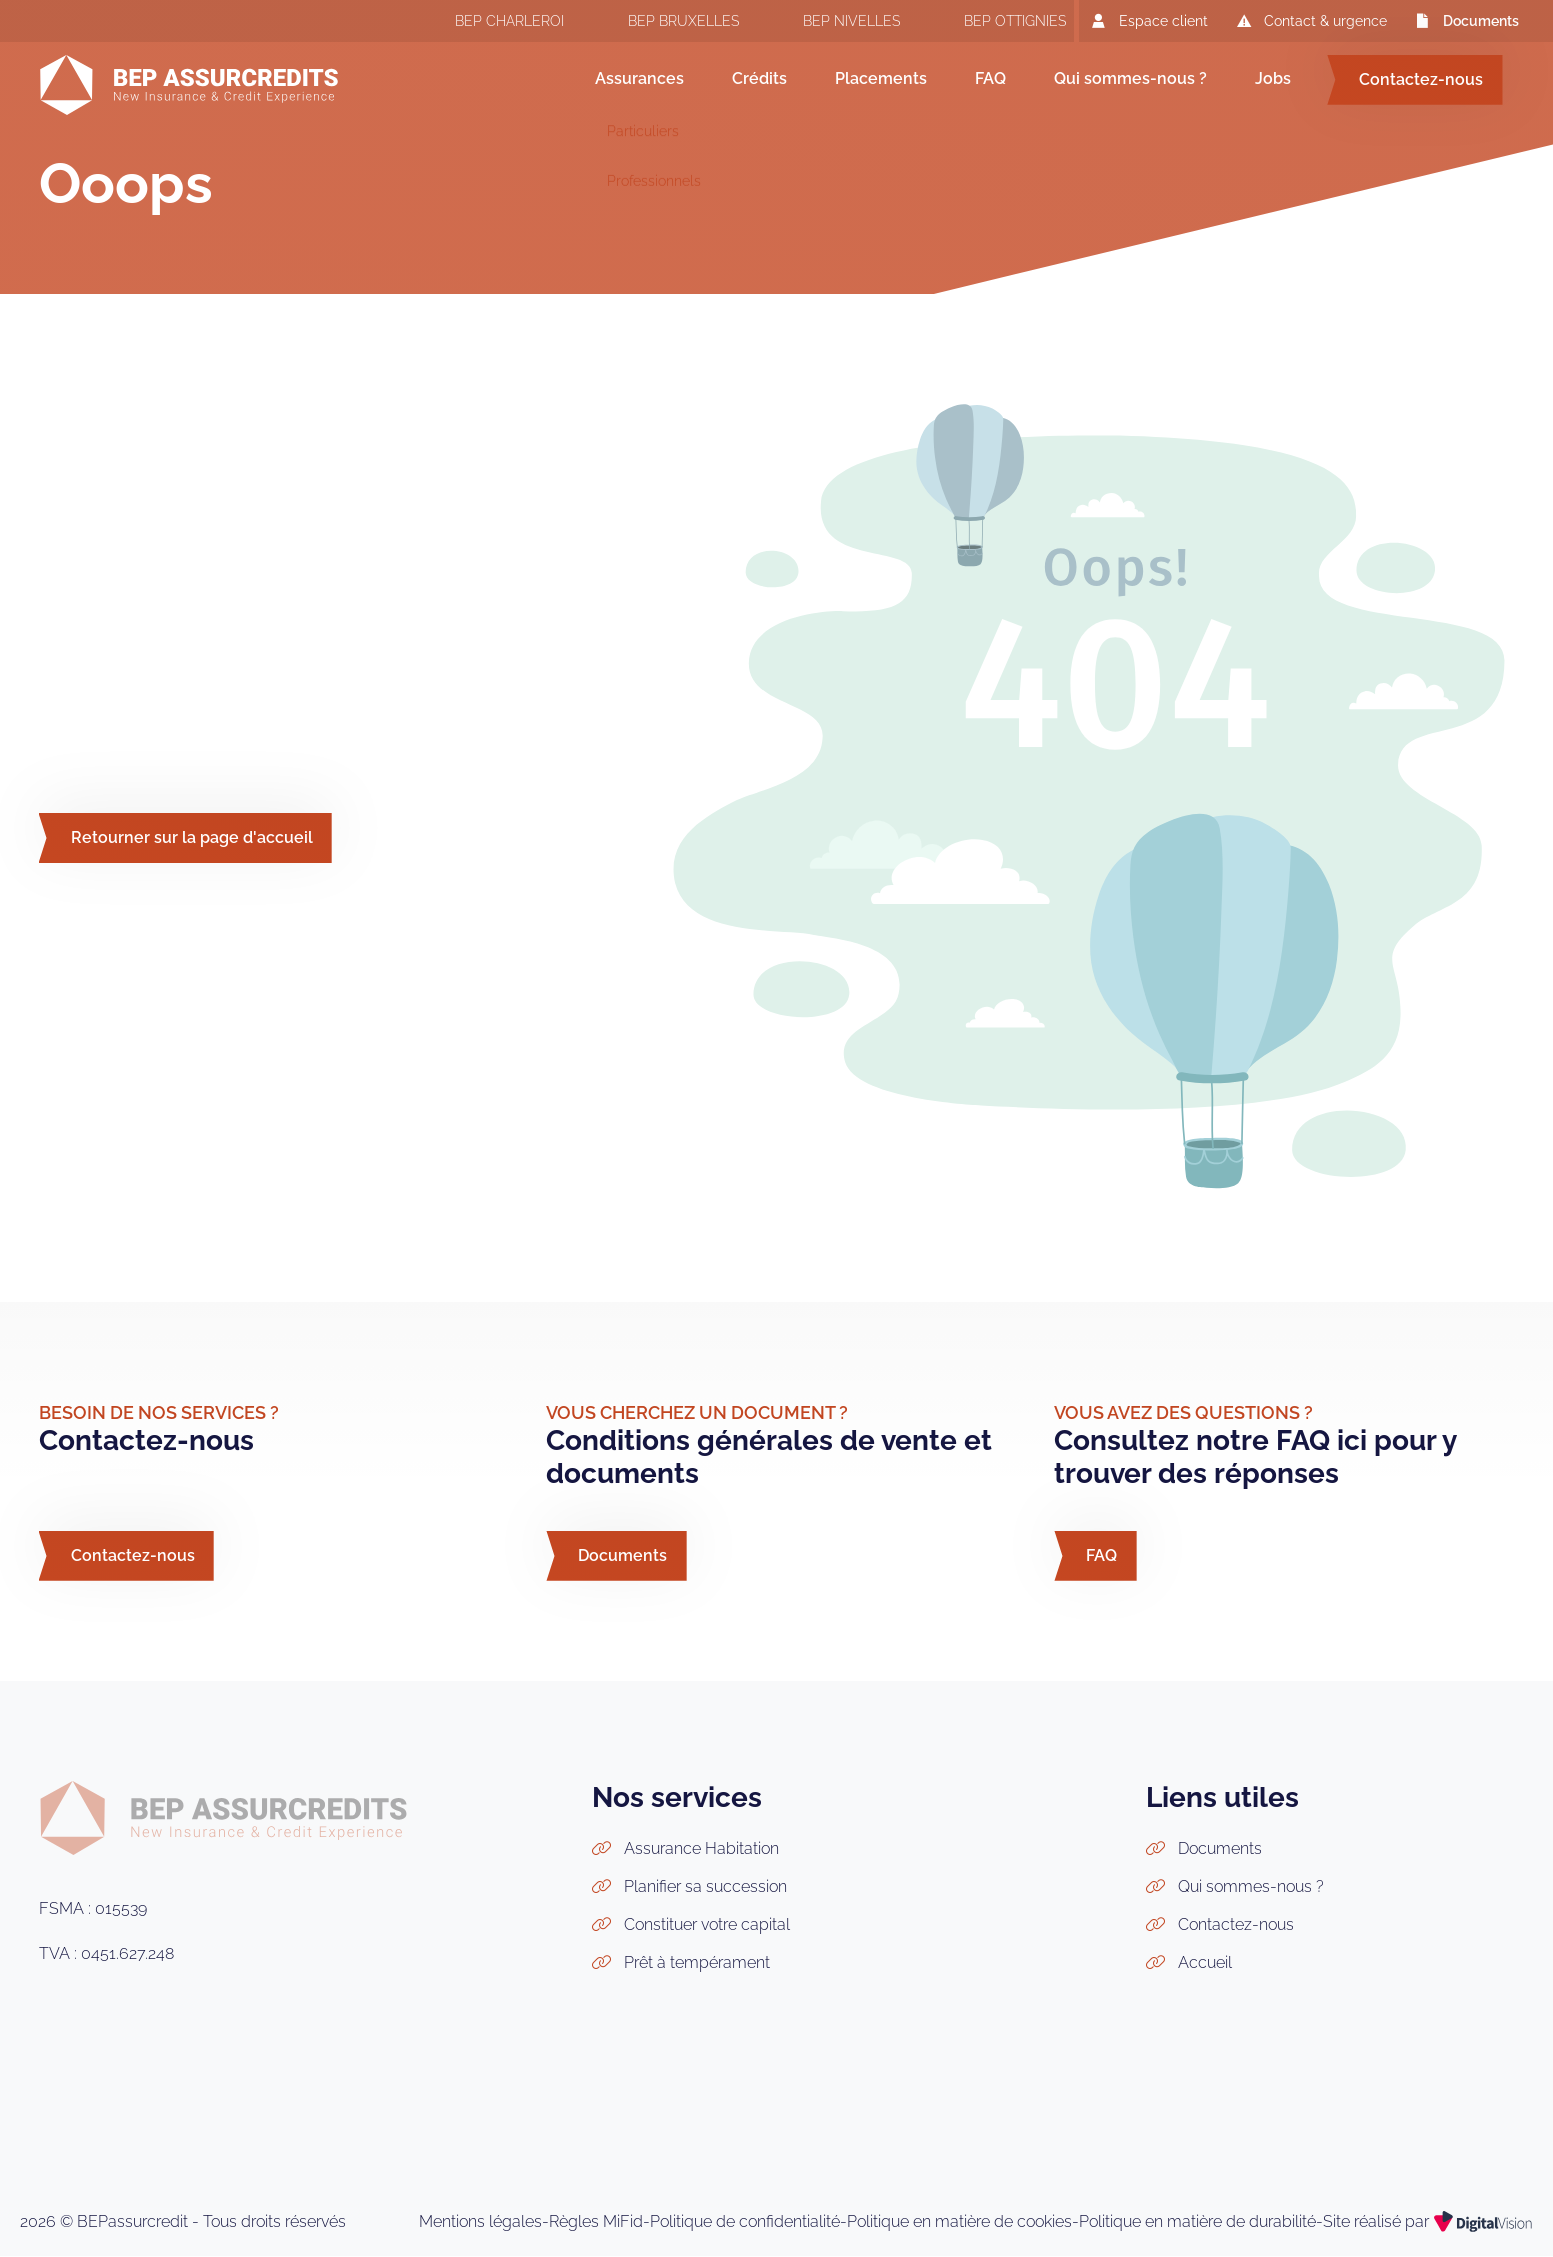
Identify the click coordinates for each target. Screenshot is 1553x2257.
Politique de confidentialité (745, 2221)
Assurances (639, 78)
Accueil (1205, 1962)
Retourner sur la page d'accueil (192, 837)
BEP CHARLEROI (489, 23)
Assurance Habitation (701, 1848)
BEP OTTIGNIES (995, 23)
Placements (881, 78)
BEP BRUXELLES (663, 23)
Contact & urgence (1309, 20)
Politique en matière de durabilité (1197, 2221)
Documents (1465, 20)
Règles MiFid (596, 2221)
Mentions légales (480, 2221)
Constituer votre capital (707, 1924)
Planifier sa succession (705, 1886)
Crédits (759, 78)
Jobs (1273, 78)
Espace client (1147, 20)
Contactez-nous (1421, 79)
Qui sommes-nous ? (1130, 78)
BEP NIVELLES (831, 23)
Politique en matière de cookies (959, 2221)
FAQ (990, 78)
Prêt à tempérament (697, 1962)
